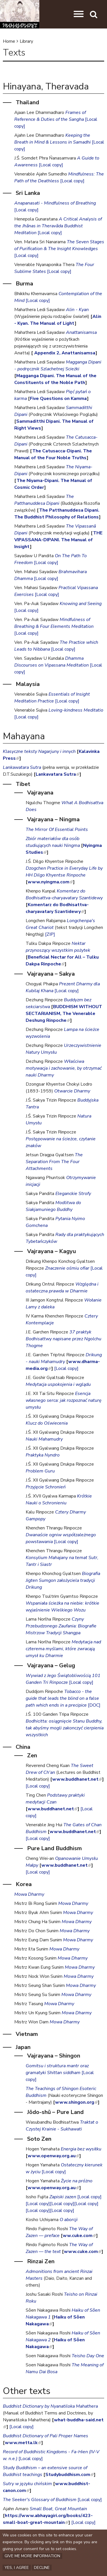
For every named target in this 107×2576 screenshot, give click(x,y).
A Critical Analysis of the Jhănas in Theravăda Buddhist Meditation (58, 226)
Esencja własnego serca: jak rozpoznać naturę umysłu (64, 1400)
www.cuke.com (82, 2251)
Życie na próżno (76, 2181)
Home (9, 41)
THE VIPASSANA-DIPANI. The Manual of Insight (58, 540)
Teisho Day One (88, 2356)
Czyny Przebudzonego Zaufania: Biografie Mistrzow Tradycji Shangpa (61, 1626)
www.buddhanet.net (77, 1779)
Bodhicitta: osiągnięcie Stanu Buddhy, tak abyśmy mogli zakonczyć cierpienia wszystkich (65, 1728)
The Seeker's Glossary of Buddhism (39, 2500)
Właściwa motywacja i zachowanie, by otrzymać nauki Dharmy (64, 1068)
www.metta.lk (23, 2443)
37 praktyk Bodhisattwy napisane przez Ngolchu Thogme (63, 1339)
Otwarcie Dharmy (72, 1091)
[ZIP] (50, 934)
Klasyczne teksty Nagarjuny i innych (39, 751)
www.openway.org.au (53, 2156)
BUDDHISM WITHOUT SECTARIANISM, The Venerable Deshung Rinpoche (64, 1014)
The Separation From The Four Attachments (54, 1162)
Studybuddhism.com (69, 2474)
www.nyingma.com (50, 882)
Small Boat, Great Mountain (58, 2509)
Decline (42, 2567)
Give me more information (32, 2556)
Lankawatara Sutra (22, 767)
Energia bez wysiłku (81, 2149)
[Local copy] (51, 165)
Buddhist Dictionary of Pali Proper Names (45, 2436)
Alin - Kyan (77, 310)
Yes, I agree (17, 2567)
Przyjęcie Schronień (46, 1487)
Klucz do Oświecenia (47, 1423)
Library (26, 41)
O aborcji (69, 2220)
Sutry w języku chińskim (27, 2484)
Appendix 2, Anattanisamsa (64, 353)
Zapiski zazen (62, 2197)
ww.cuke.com (79, 2235)
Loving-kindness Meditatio (76, 710)
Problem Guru (40, 1471)
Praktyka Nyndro (43, 1455)
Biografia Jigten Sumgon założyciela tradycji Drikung (63, 1580)
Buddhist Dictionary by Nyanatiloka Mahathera (50, 2406)
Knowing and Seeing (81, 603)
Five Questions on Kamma (58, 398)
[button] (78, 14)
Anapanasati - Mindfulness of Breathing (55, 203)
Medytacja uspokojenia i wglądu (58, 1384)
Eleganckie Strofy (73, 1193)
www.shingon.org (76, 2102)
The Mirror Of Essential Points (57, 829)
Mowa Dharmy (29, 1894)
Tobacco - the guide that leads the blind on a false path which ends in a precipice (62, 1698)
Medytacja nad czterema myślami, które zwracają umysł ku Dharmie (63, 1649)
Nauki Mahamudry (44, 1439)
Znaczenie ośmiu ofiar (67, 1268)
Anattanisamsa (81, 332)
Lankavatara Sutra (57, 774)
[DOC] (94, 1705)
